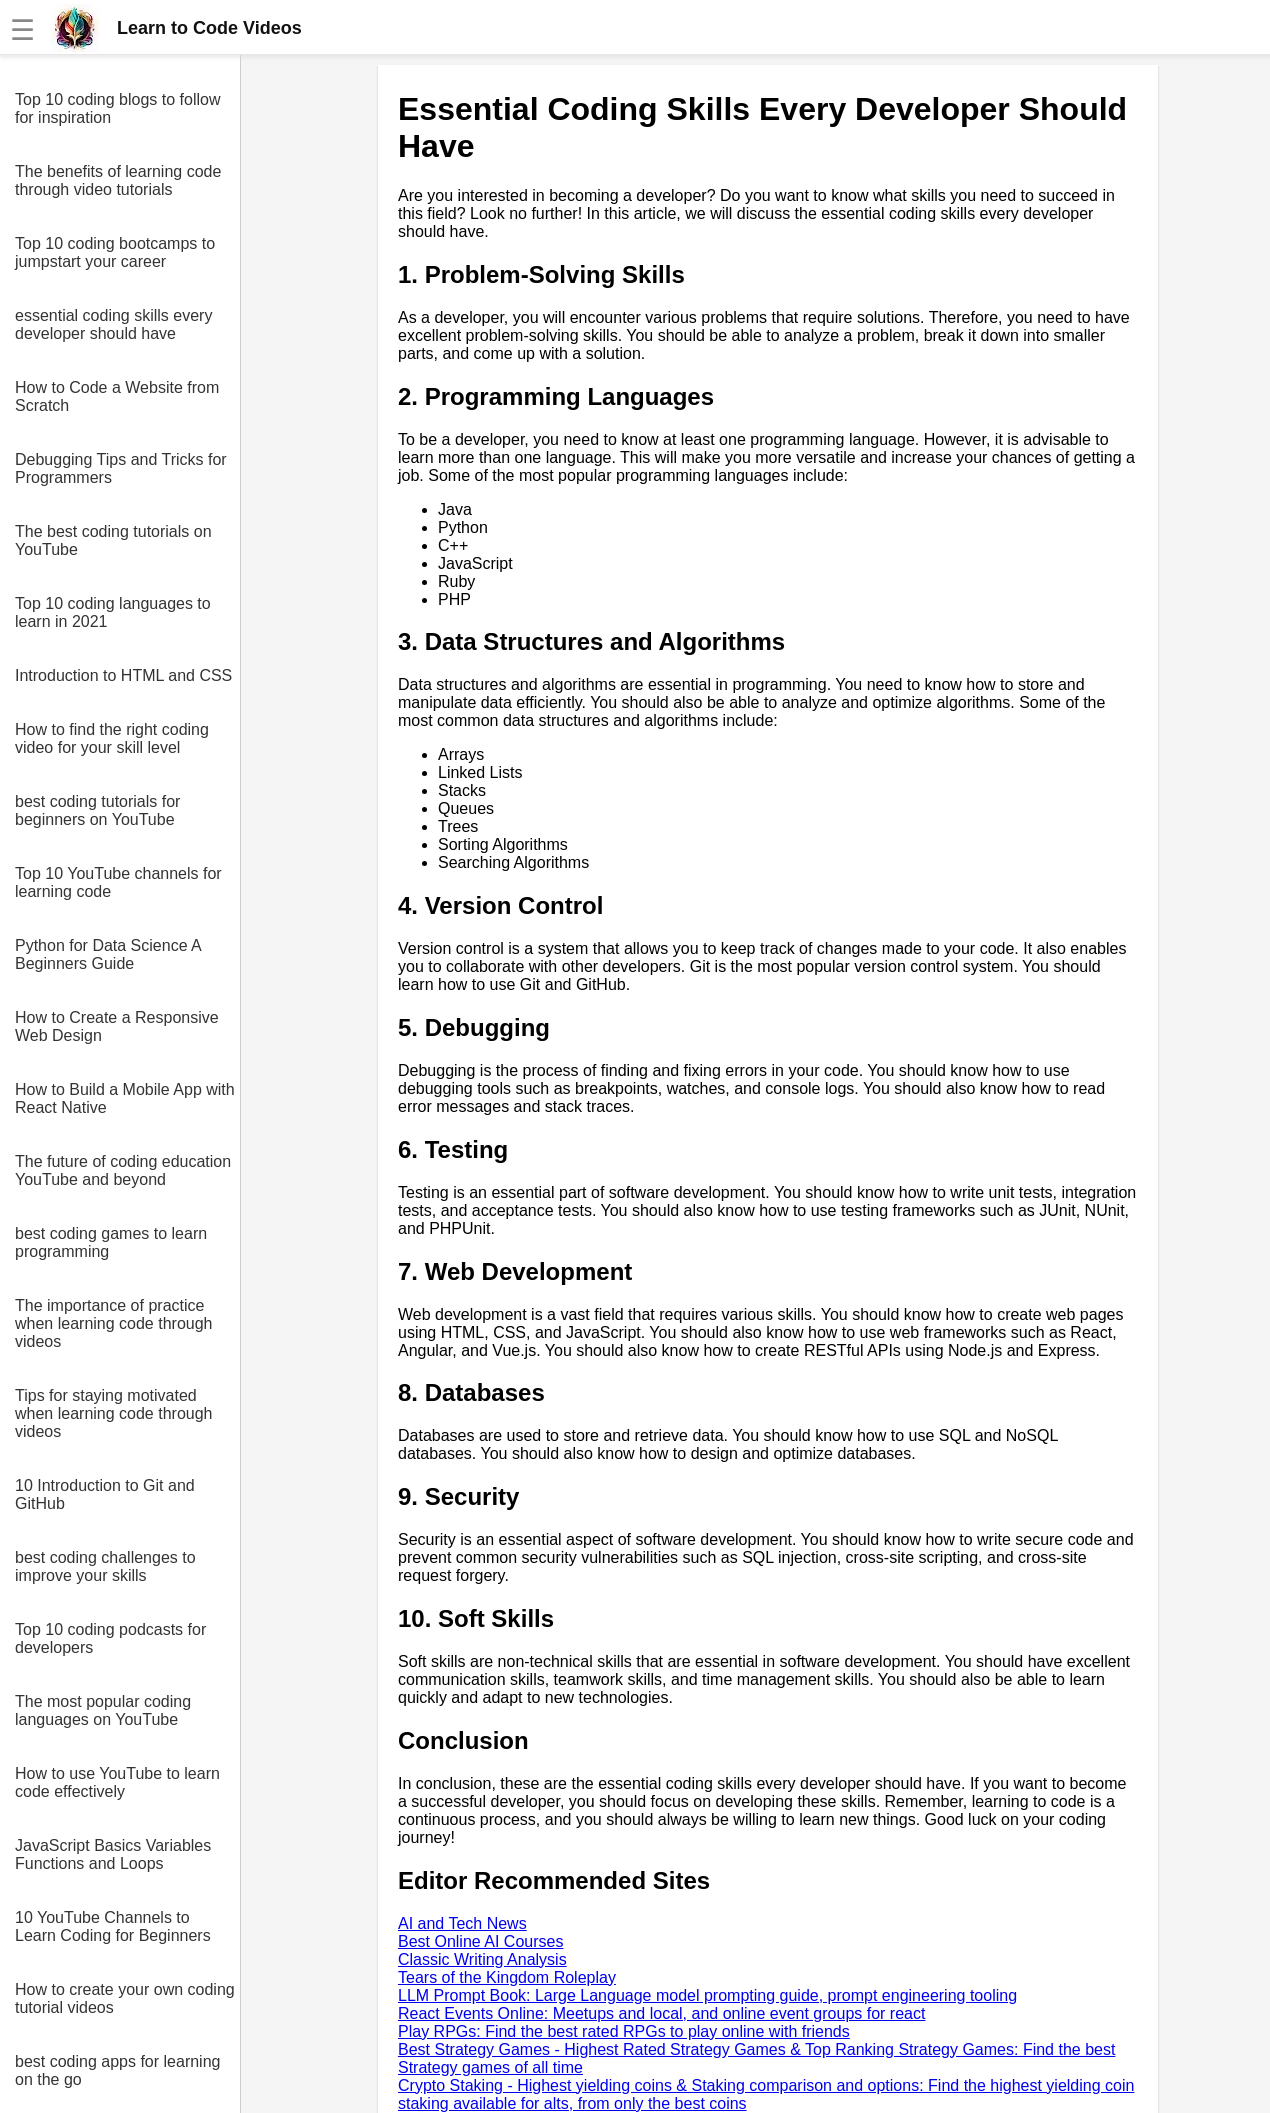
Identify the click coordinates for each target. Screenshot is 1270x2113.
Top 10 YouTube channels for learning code (118, 882)
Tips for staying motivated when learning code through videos (113, 1413)
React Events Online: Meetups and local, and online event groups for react (661, 2013)
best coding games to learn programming (111, 1242)
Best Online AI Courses (480, 1941)
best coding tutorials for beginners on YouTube (97, 810)
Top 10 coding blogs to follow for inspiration (117, 108)
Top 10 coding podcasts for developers (110, 1638)
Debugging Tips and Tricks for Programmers (121, 468)
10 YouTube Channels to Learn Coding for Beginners (113, 1926)
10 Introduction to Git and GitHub (105, 1494)
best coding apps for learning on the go (117, 2070)
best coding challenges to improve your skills (105, 1566)
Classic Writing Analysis (482, 1959)
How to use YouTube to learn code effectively (117, 1782)
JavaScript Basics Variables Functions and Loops (113, 1854)
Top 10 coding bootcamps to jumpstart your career (115, 252)
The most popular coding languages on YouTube (103, 1710)
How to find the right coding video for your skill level (112, 738)
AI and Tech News (462, 1923)
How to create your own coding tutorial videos (125, 1998)
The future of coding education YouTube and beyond (123, 1170)
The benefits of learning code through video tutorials (118, 180)
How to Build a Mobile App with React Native (125, 1098)
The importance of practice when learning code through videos (113, 1323)
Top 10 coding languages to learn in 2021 (113, 612)
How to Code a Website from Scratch (117, 396)
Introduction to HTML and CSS (123, 675)
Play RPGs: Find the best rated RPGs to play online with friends (624, 2031)
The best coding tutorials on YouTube (113, 540)
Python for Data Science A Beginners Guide (108, 954)
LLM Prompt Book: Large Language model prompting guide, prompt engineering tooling (707, 1995)
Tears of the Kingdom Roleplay (507, 1977)
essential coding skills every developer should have (113, 324)
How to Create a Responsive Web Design (117, 1026)
